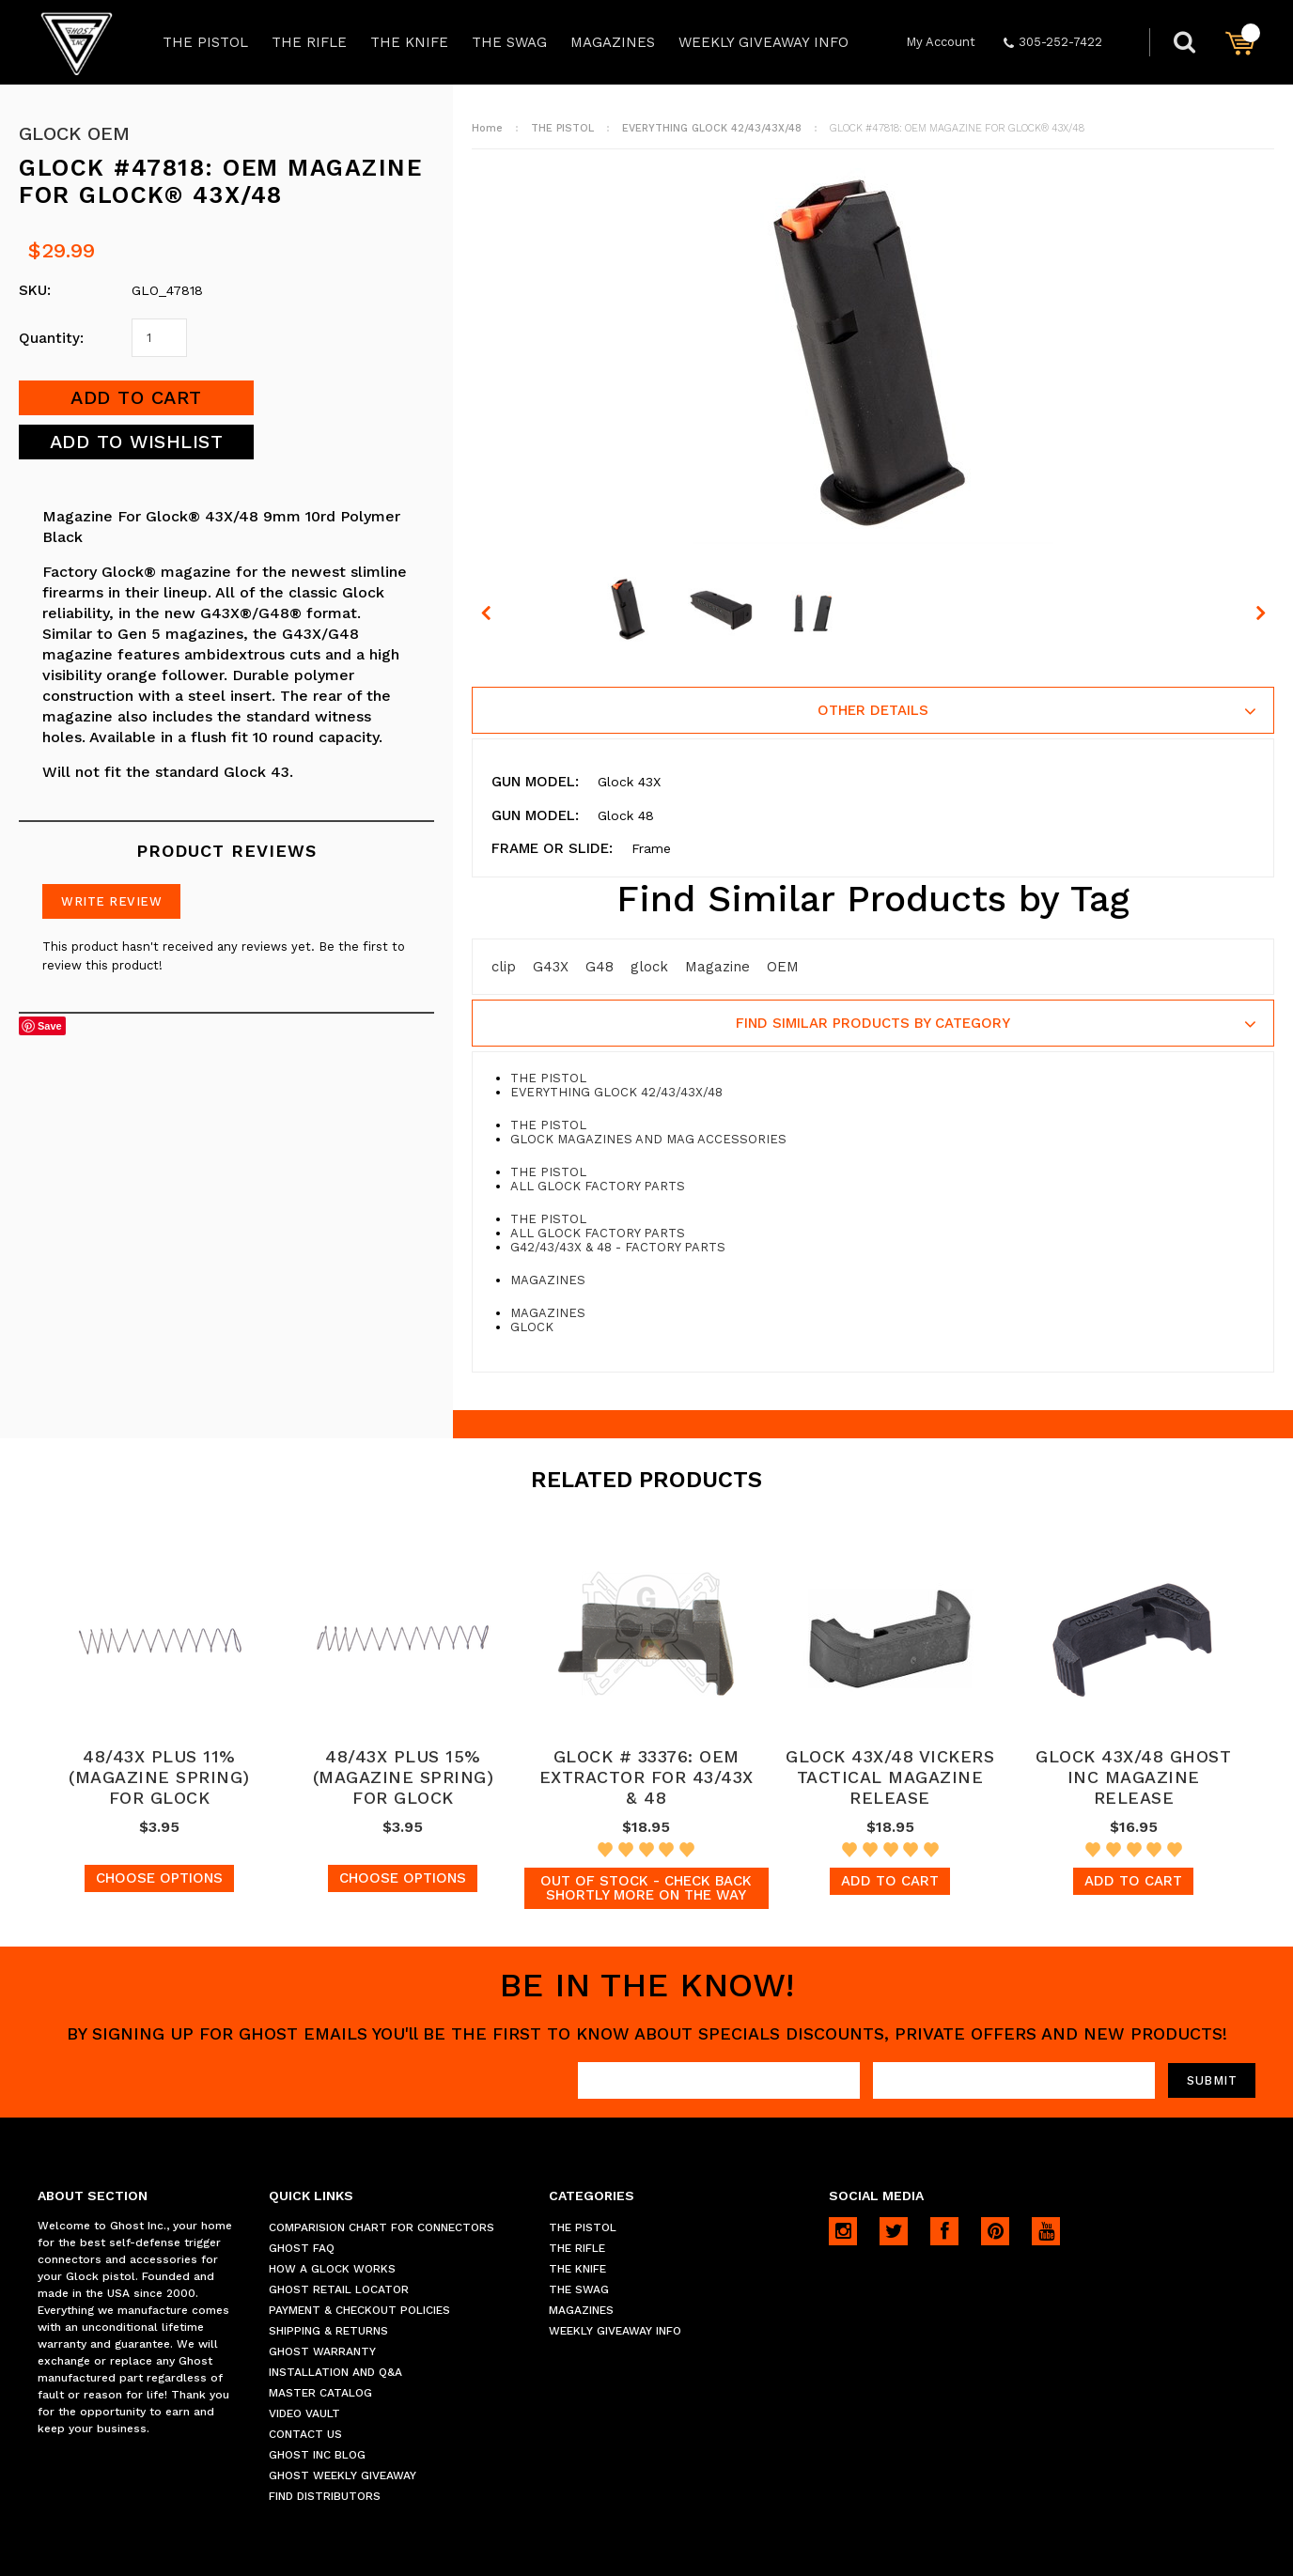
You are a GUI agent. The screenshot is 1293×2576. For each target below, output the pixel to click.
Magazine (717, 966)
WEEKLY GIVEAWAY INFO (763, 42)
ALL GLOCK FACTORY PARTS (597, 1186)
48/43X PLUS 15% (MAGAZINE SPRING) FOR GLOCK (403, 1777)
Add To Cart (890, 1880)
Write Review (111, 901)
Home (487, 128)
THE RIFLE (309, 42)
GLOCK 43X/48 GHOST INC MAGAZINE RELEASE (1133, 1777)
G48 (599, 966)
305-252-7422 (1053, 42)
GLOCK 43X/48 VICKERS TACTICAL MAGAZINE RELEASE (890, 1777)
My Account (940, 42)
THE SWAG (509, 42)
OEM (783, 966)
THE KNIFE (409, 42)
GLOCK (531, 1327)
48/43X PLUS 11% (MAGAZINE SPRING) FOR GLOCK (159, 1777)
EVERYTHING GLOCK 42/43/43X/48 (712, 128)
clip (503, 966)
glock (649, 966)
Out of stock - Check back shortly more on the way (646, 1887)
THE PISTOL (205, 42)
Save (50, 1026)
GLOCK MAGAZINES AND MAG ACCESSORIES (648, 1139)
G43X (551, 966)
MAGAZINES (612, 42)
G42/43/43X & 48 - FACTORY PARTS (617, 1247)
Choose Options (159, 1878)
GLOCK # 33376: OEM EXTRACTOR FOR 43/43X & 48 (646, 1777)
